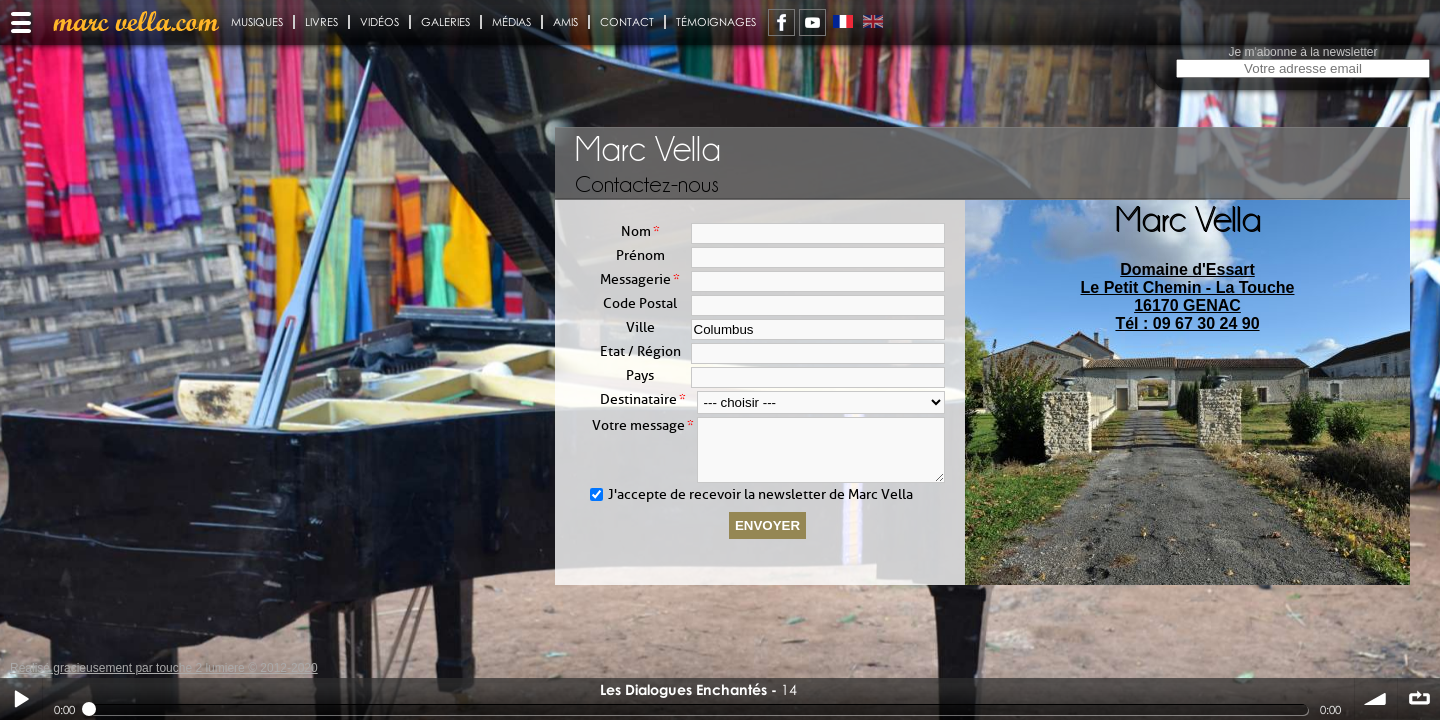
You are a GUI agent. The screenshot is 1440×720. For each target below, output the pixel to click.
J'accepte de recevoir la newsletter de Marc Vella (760, 506)
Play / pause (21, 699)
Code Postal (640, 303)
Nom (636, 231)
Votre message (638, 425)
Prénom (640, 255)
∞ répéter (1419, 699)
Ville (640, 327)
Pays (640, 375)
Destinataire (638, 399)
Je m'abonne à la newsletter (1302, 52)
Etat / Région (640, 351)
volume (1376, 699)
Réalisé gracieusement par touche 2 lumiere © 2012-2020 (164, 668)
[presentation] (1188, 415)
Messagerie (635, 279)
